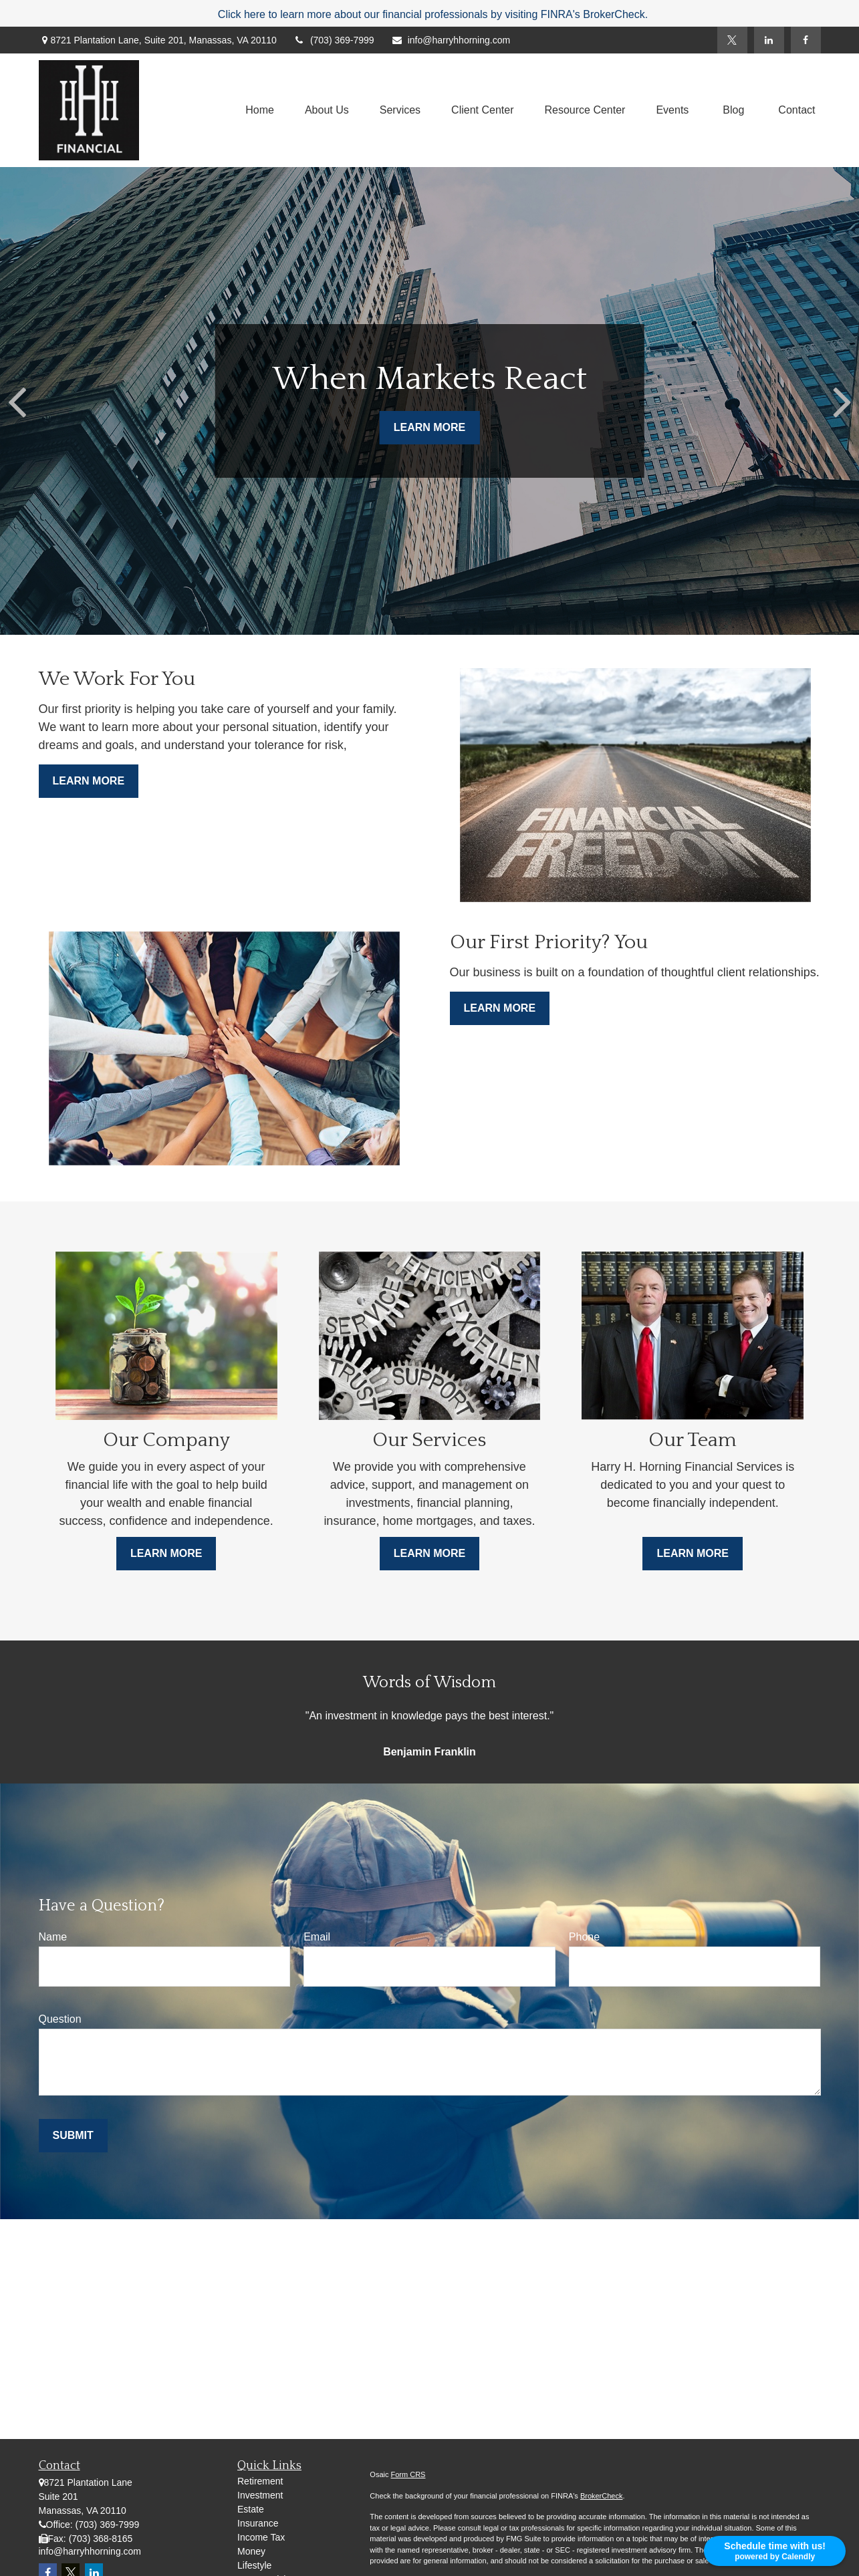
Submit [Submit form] (73, 2135)
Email (316, 1937)
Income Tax (261, 2537)
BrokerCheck (601, 2496)
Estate (250, 2509)
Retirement (260, 2481)
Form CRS (408, 2474)
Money (251, 2551)
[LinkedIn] (769, 40)
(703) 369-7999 (333, 40)
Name (53, 1937)
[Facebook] (806, 40)
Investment (260, 2495)
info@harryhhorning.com (451, 40)
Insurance (257, 2523)
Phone (584, 1937)
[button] (259, 110)
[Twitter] (732, 40)
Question (60, 2019)
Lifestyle (254, 2565)
